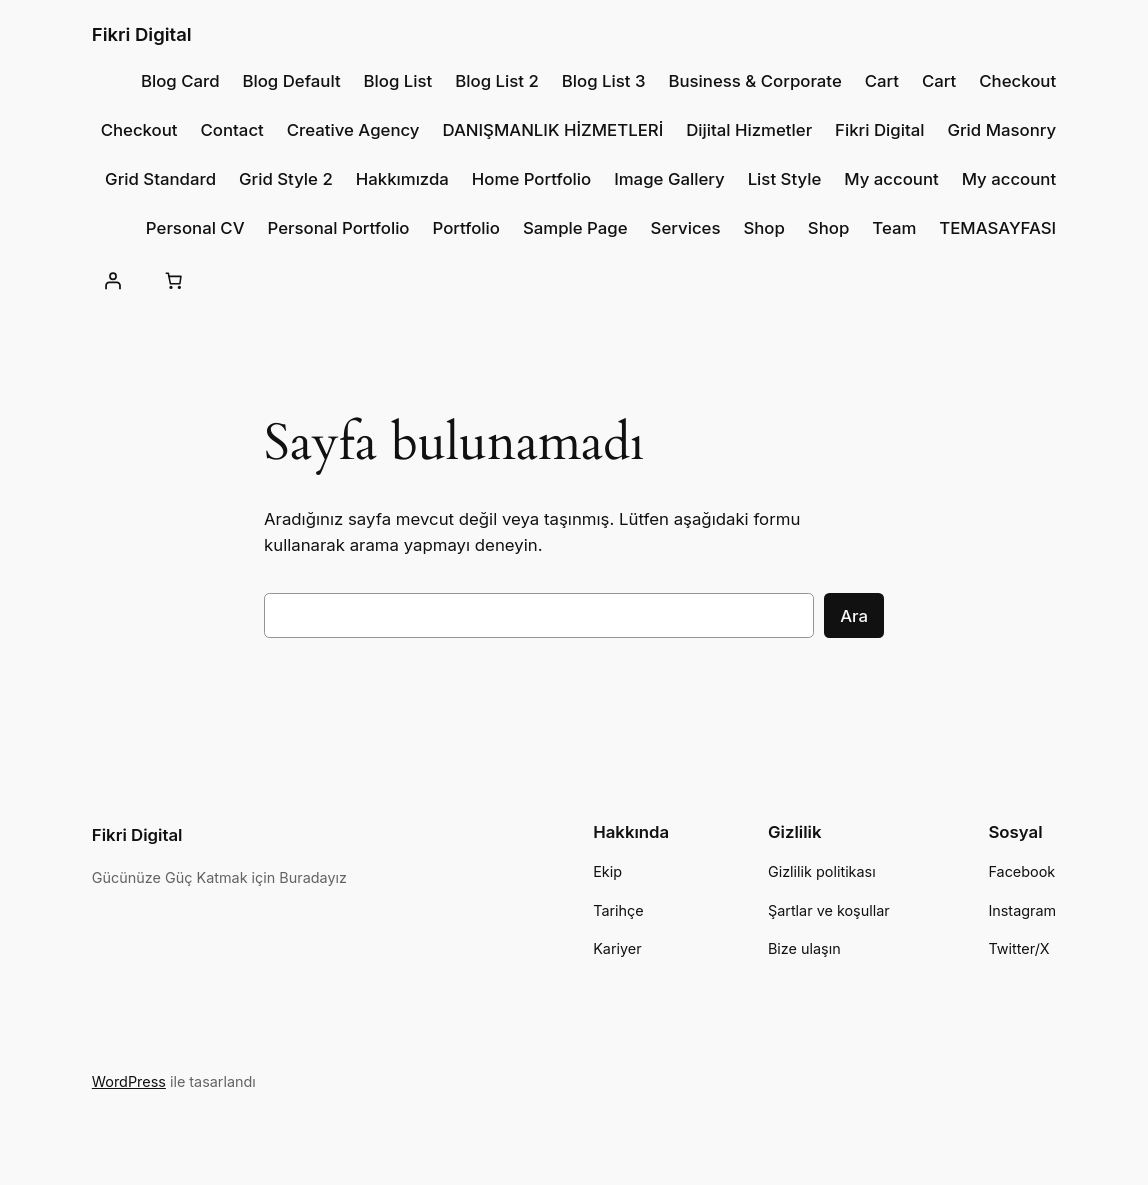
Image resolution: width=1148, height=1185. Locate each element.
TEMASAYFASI (997, 228)
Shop (763, 228)
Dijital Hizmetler (749, 130)
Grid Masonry (1001, 130)
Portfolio (465, 228)
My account (891, 179)
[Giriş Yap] (113, 281)
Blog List (398, 81)
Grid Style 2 (286, 179)
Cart (882, 81)
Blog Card (180, 81)
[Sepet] (174, 281)
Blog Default (291, 81)
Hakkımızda (402, 179)
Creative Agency (353, 130)
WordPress (129, 1081)
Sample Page (575, 228)
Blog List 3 (604, 81)
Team (894, 228)
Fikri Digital (142, 34)
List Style (785, 179)
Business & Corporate (754, 81)
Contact (232, 130)
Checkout (1017, 81)
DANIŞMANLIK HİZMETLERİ (552, 130)
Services (686, 228)
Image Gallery (669, 179)
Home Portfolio (531, 179)
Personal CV (195, 228)
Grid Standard (160, 179)
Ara (854, 616)
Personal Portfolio (339, 228)
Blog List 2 (497, 81)
